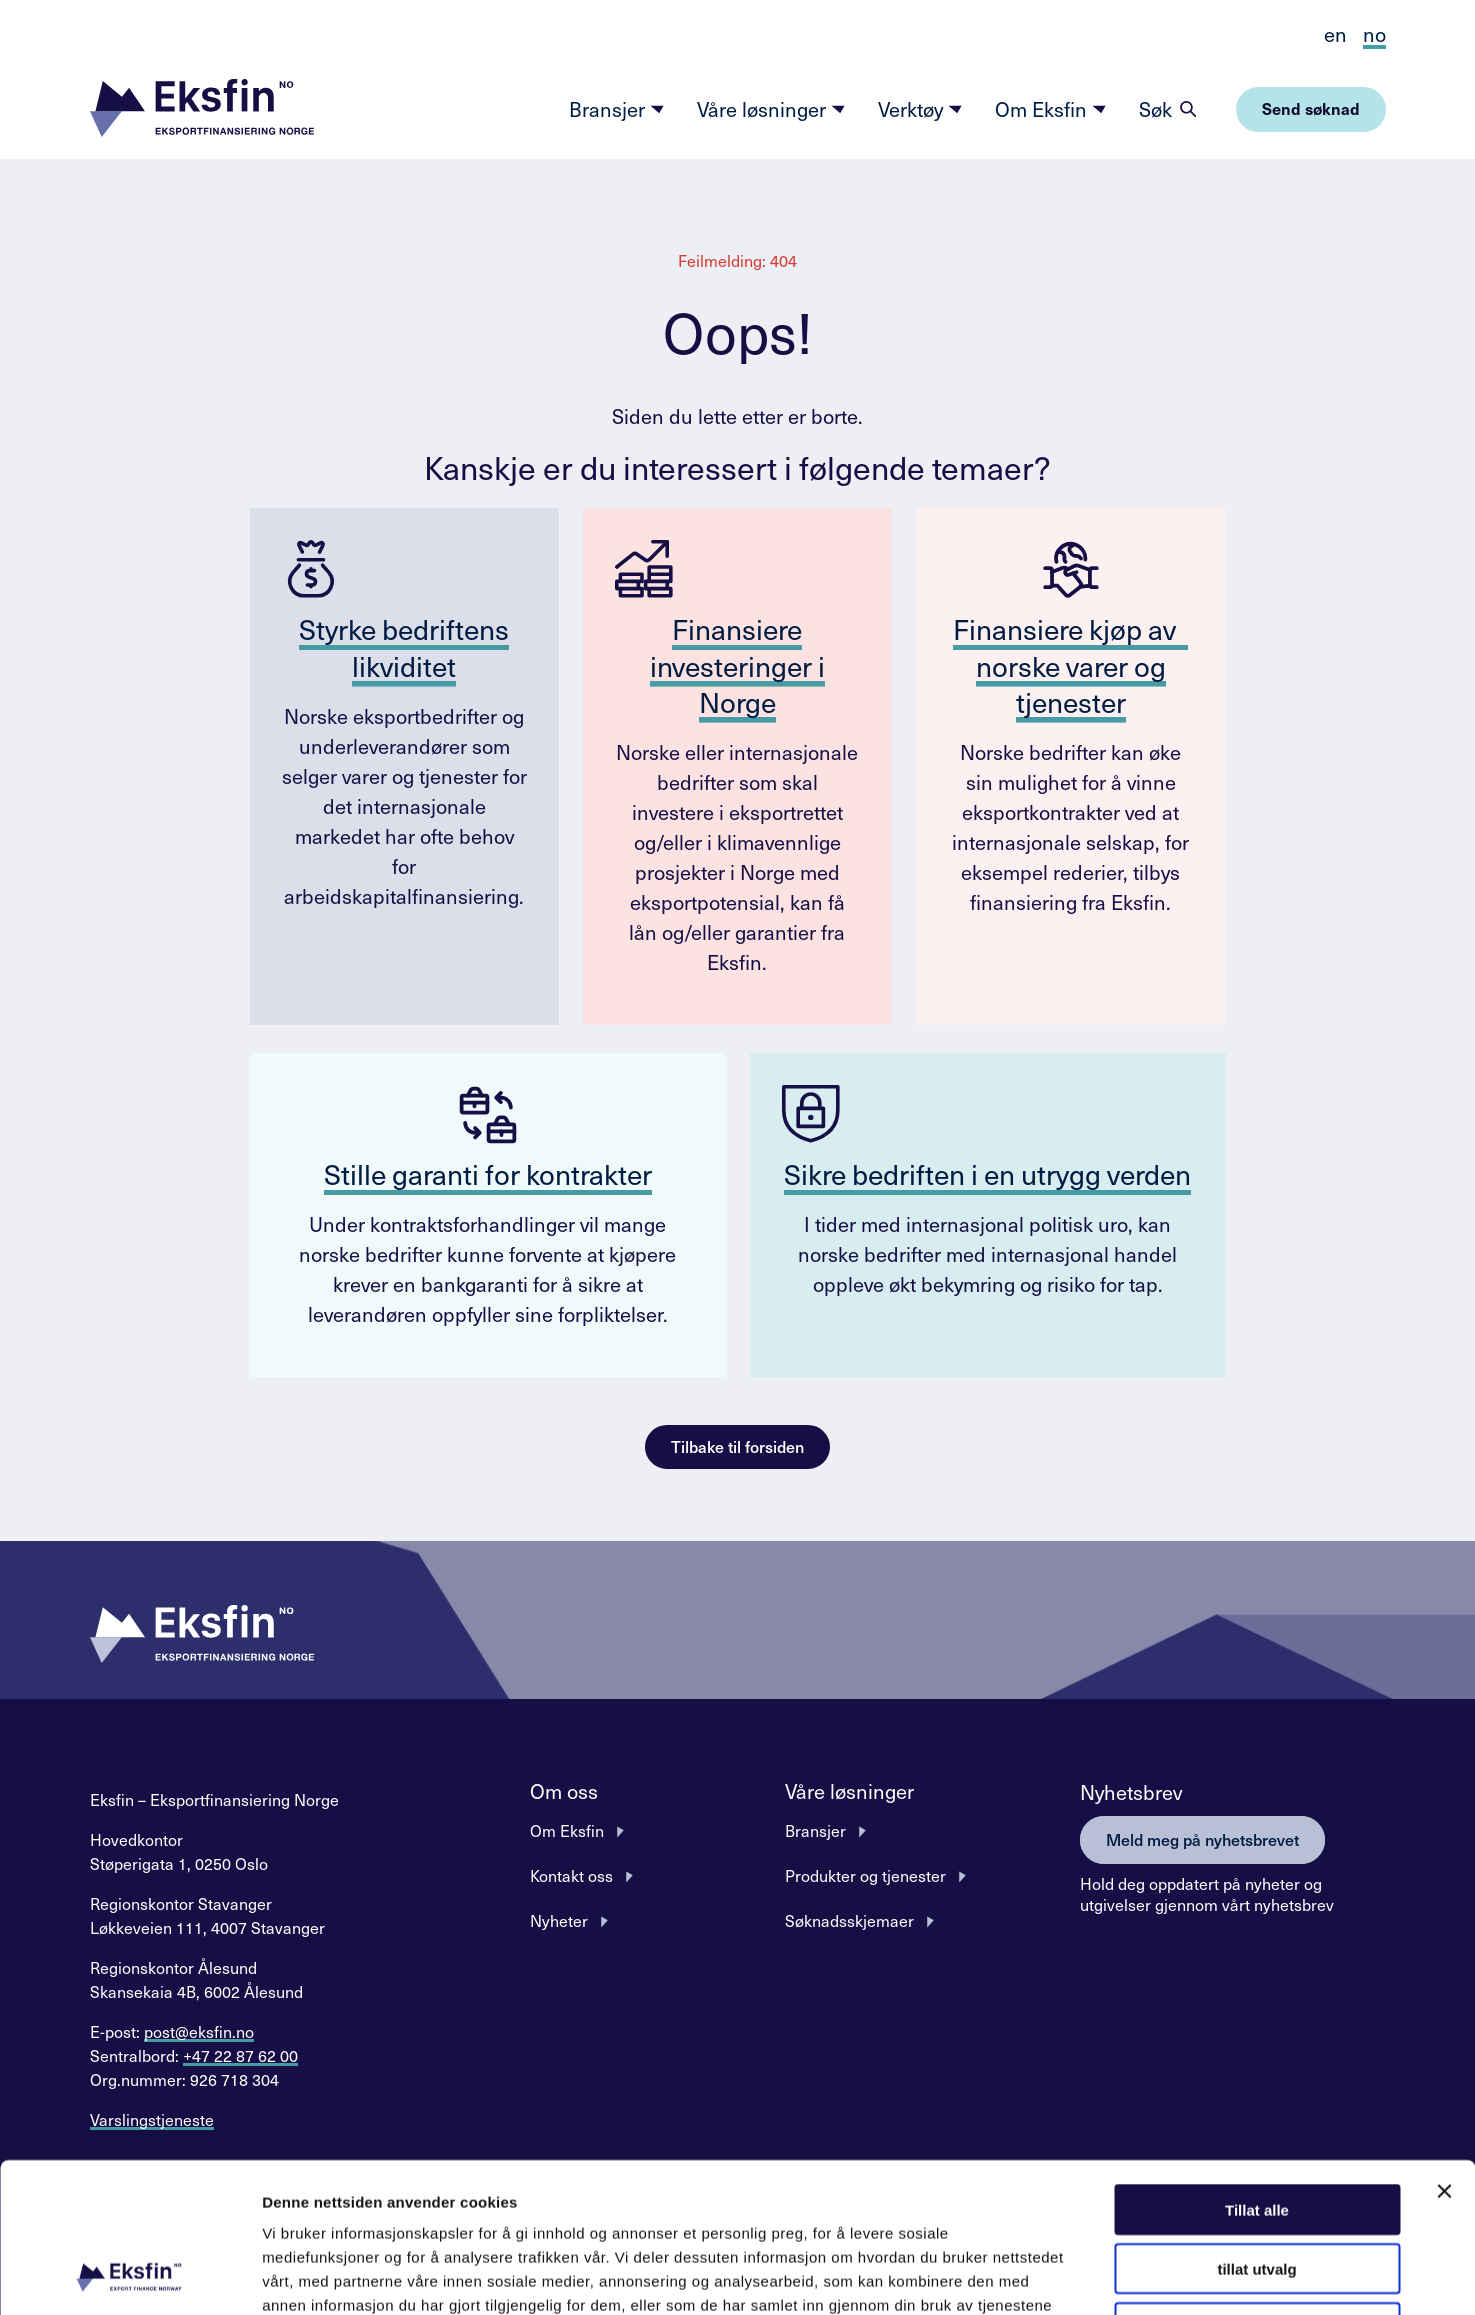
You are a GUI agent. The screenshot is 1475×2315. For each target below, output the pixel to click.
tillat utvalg (1256, 2128)
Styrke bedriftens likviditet (404, 646)
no (1374, 34)
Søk (1155, 109)
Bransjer (617, 109)
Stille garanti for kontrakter (488, 1173)
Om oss (564, 1791)
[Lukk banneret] (1444, 2051)
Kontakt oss (571, 1875)
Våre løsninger (771, 109)
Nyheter (559, 1920)
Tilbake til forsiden (737, 1446)
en (1335, 34)
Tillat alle (1257, 2069)
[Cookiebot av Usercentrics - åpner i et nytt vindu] (129, 2276)
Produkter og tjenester (865, 1875)
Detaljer (1065, 2275)
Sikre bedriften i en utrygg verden (987, 1173)
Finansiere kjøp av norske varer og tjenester (1070, 665)
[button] (202, 109)
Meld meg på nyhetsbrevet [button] (1202, 1839)
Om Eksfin (1051, 109)
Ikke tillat (1257, 2187)
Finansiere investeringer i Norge (737, 665)
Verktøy (920, 109)
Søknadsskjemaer (849, 1920)
